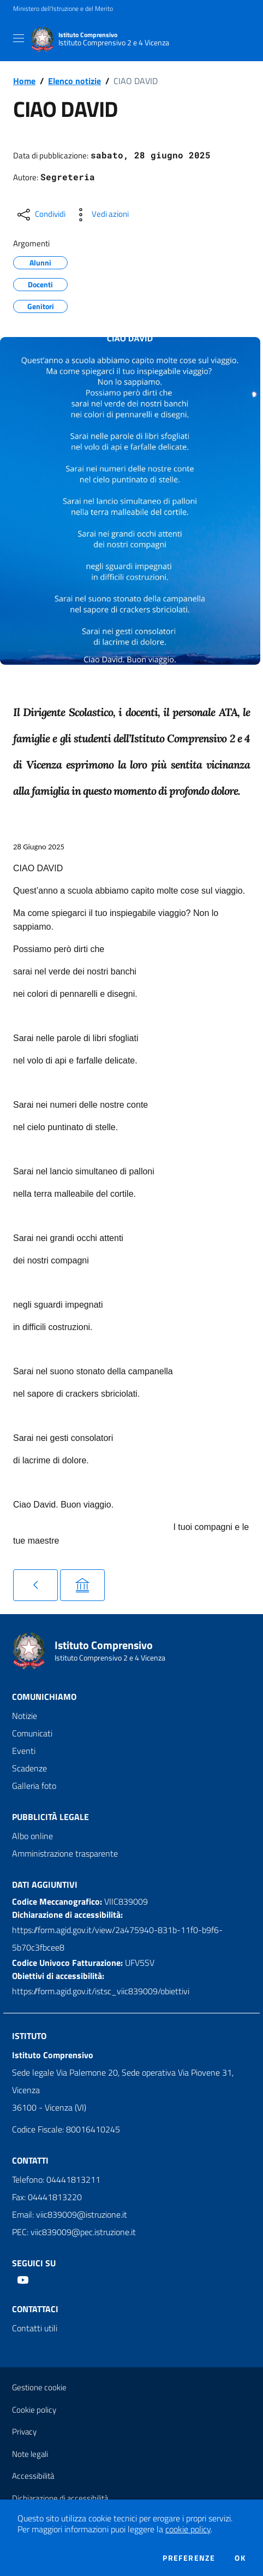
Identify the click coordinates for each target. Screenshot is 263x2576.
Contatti (30, 2160)
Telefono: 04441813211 (56, 2179)
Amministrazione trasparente (65, 1853)
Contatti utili (34, 2328)
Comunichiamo (44, 1696)
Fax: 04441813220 (47, 2196)
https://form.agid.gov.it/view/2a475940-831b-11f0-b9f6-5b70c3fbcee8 (117, 1938)
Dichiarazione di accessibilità (60, 2498)
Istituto (29, 2035)
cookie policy (188, 2529)
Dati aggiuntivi (44, 1884)
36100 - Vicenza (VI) (49, 2107)
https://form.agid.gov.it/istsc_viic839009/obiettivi (100, 1991)
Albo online (32, 1835)
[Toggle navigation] (18, 38)
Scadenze (29, 1768)
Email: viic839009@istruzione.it (69, 2214)
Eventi (23, 1750)
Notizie (24, 1715)
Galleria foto (34, 1785)
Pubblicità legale (50, 1816)
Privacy (24, 2431)
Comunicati (32, 1733)
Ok (240, 2558)
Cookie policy (34, 2409)
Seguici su (34, 2263)
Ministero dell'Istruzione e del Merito (63, 9)
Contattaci (35, 2308)
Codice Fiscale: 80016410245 (66, 2129)
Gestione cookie (39, 2387)
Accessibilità (33, 2475)
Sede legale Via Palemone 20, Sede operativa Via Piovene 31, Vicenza (123, 2081)
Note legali (30, 2454)
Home (24, 80)
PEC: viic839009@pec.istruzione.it (74, 2231)
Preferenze (189, 2558)
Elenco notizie (74, 80)
